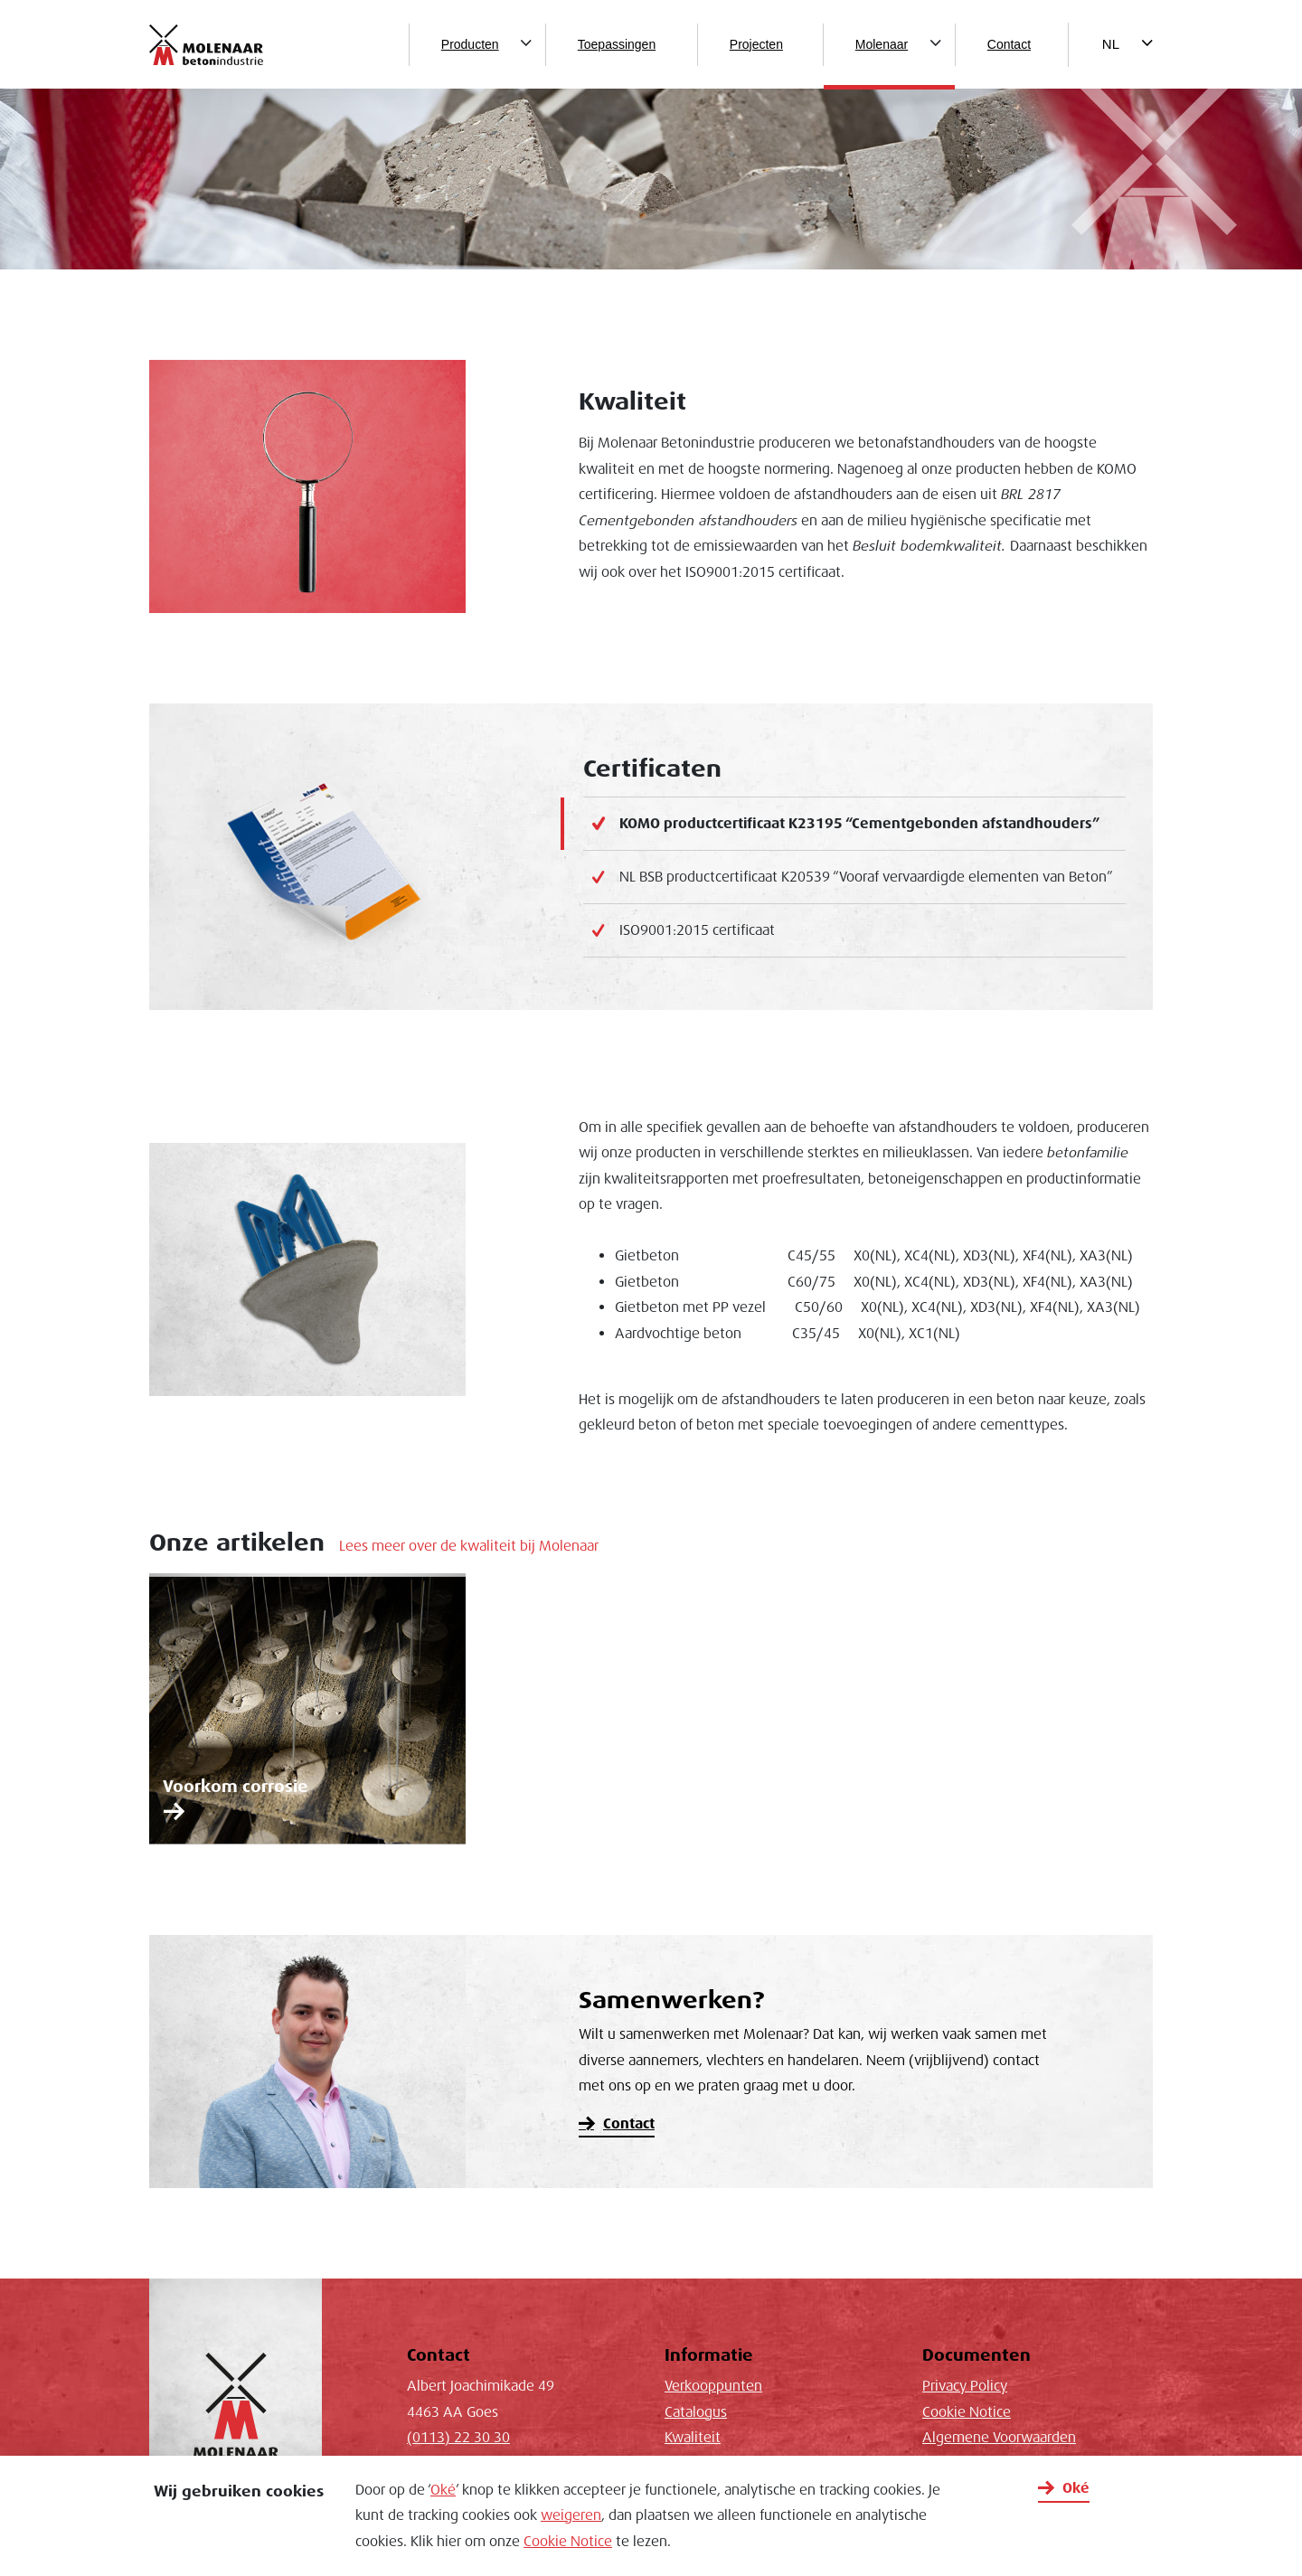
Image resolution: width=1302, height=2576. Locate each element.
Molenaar (881, 44)
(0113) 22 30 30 (458, 2438)
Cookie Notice (568, 2542)
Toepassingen (617, 44)
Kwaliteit (693, 2438)
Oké (443, 2490)
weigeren (571, 2515)
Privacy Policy (964, 2386)
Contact (1009, 44)
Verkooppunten (713, 2386)
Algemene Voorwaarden (999, 2438)
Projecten (756, 44)
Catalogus (696, 2412)
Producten (470, 44)
